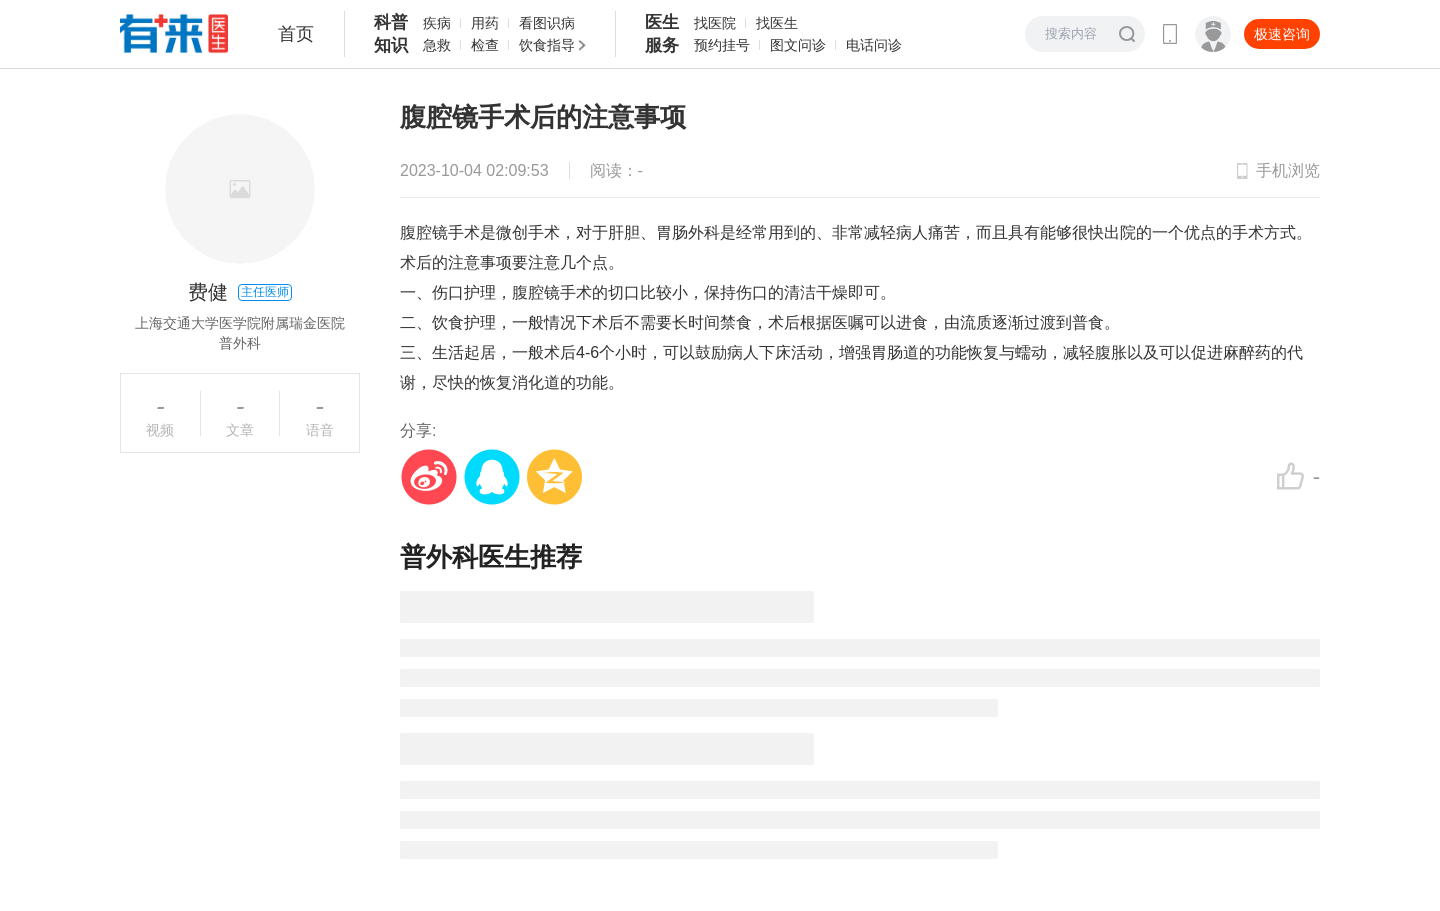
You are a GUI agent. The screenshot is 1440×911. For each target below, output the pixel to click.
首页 (296, 34)
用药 (485, 23)
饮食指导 (547, 45)
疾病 (437, 23)
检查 (485, 45)
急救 (437, 45)
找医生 (777, 23)
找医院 (715, 23)
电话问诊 (874, 45)
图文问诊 (798, 45)
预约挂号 (722, 45)
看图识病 (547, 23)
